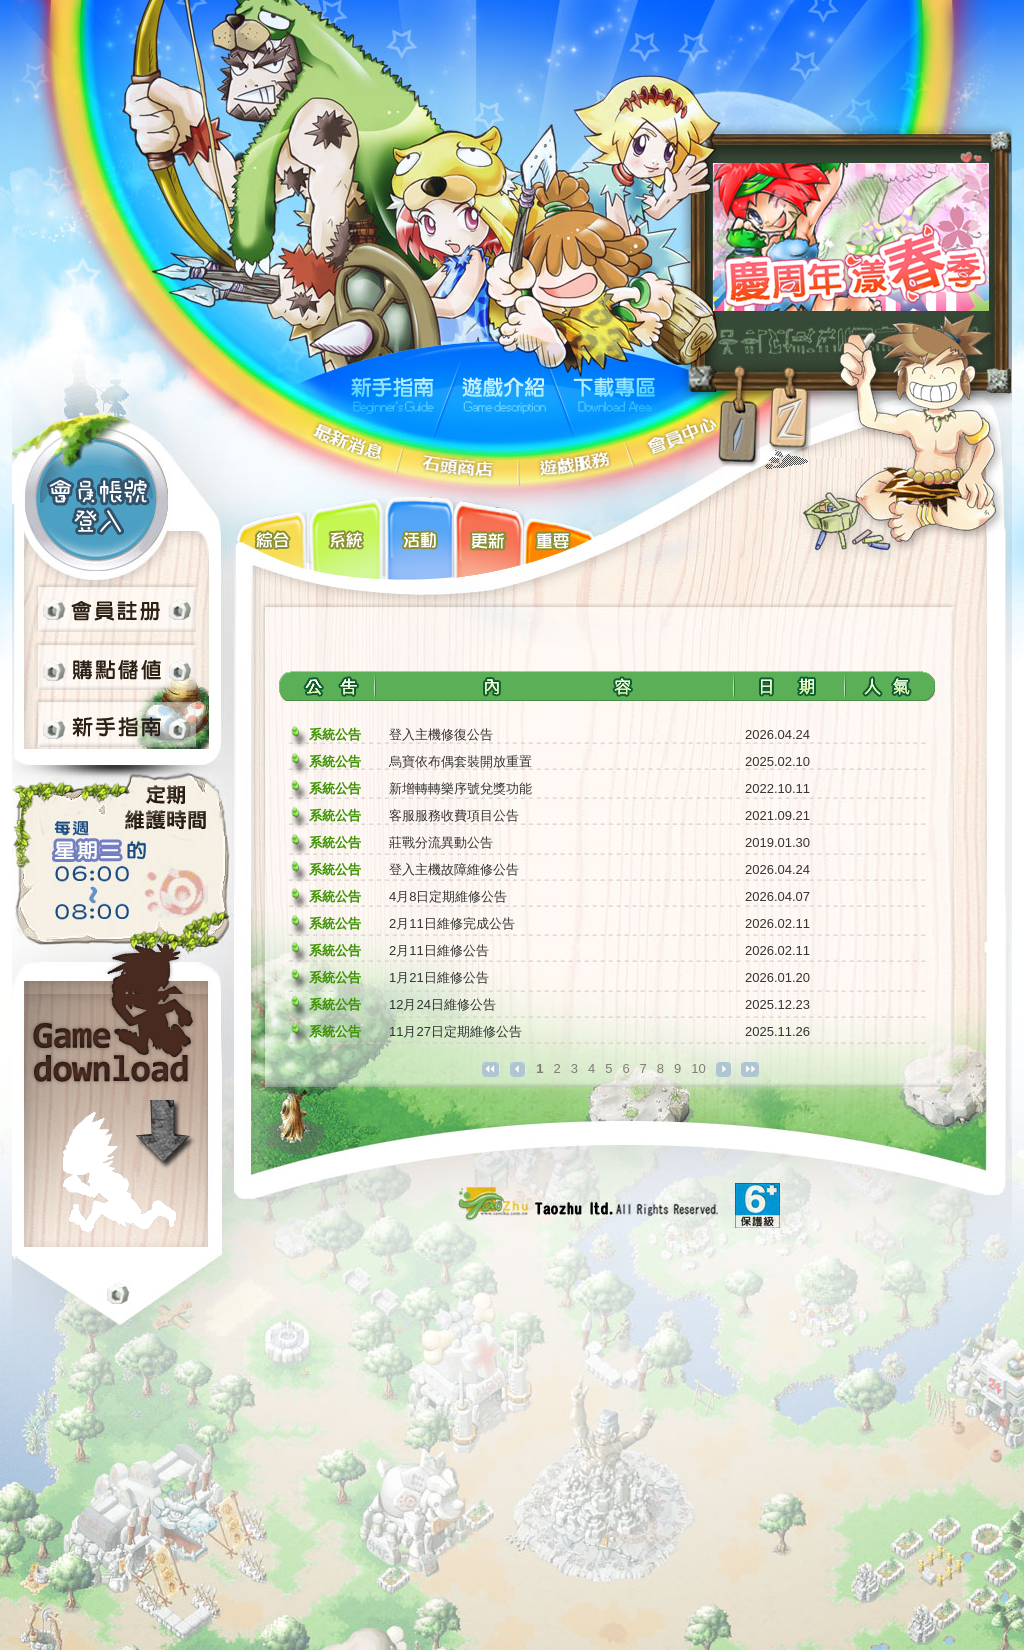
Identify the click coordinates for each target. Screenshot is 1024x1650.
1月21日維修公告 (439, 977)
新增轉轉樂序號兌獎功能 (460, 788)
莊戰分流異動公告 (441, 842)
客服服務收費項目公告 (454, 815)
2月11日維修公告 (439, 950)
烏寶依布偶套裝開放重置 (460, 761)
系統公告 (335, 734)
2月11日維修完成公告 (452, 923)
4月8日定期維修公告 (448, 896)
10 (698, 1068)
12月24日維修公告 (442, 1004)
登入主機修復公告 (441, 734)
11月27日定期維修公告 (455, 1031)
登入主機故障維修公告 (454, 869)
